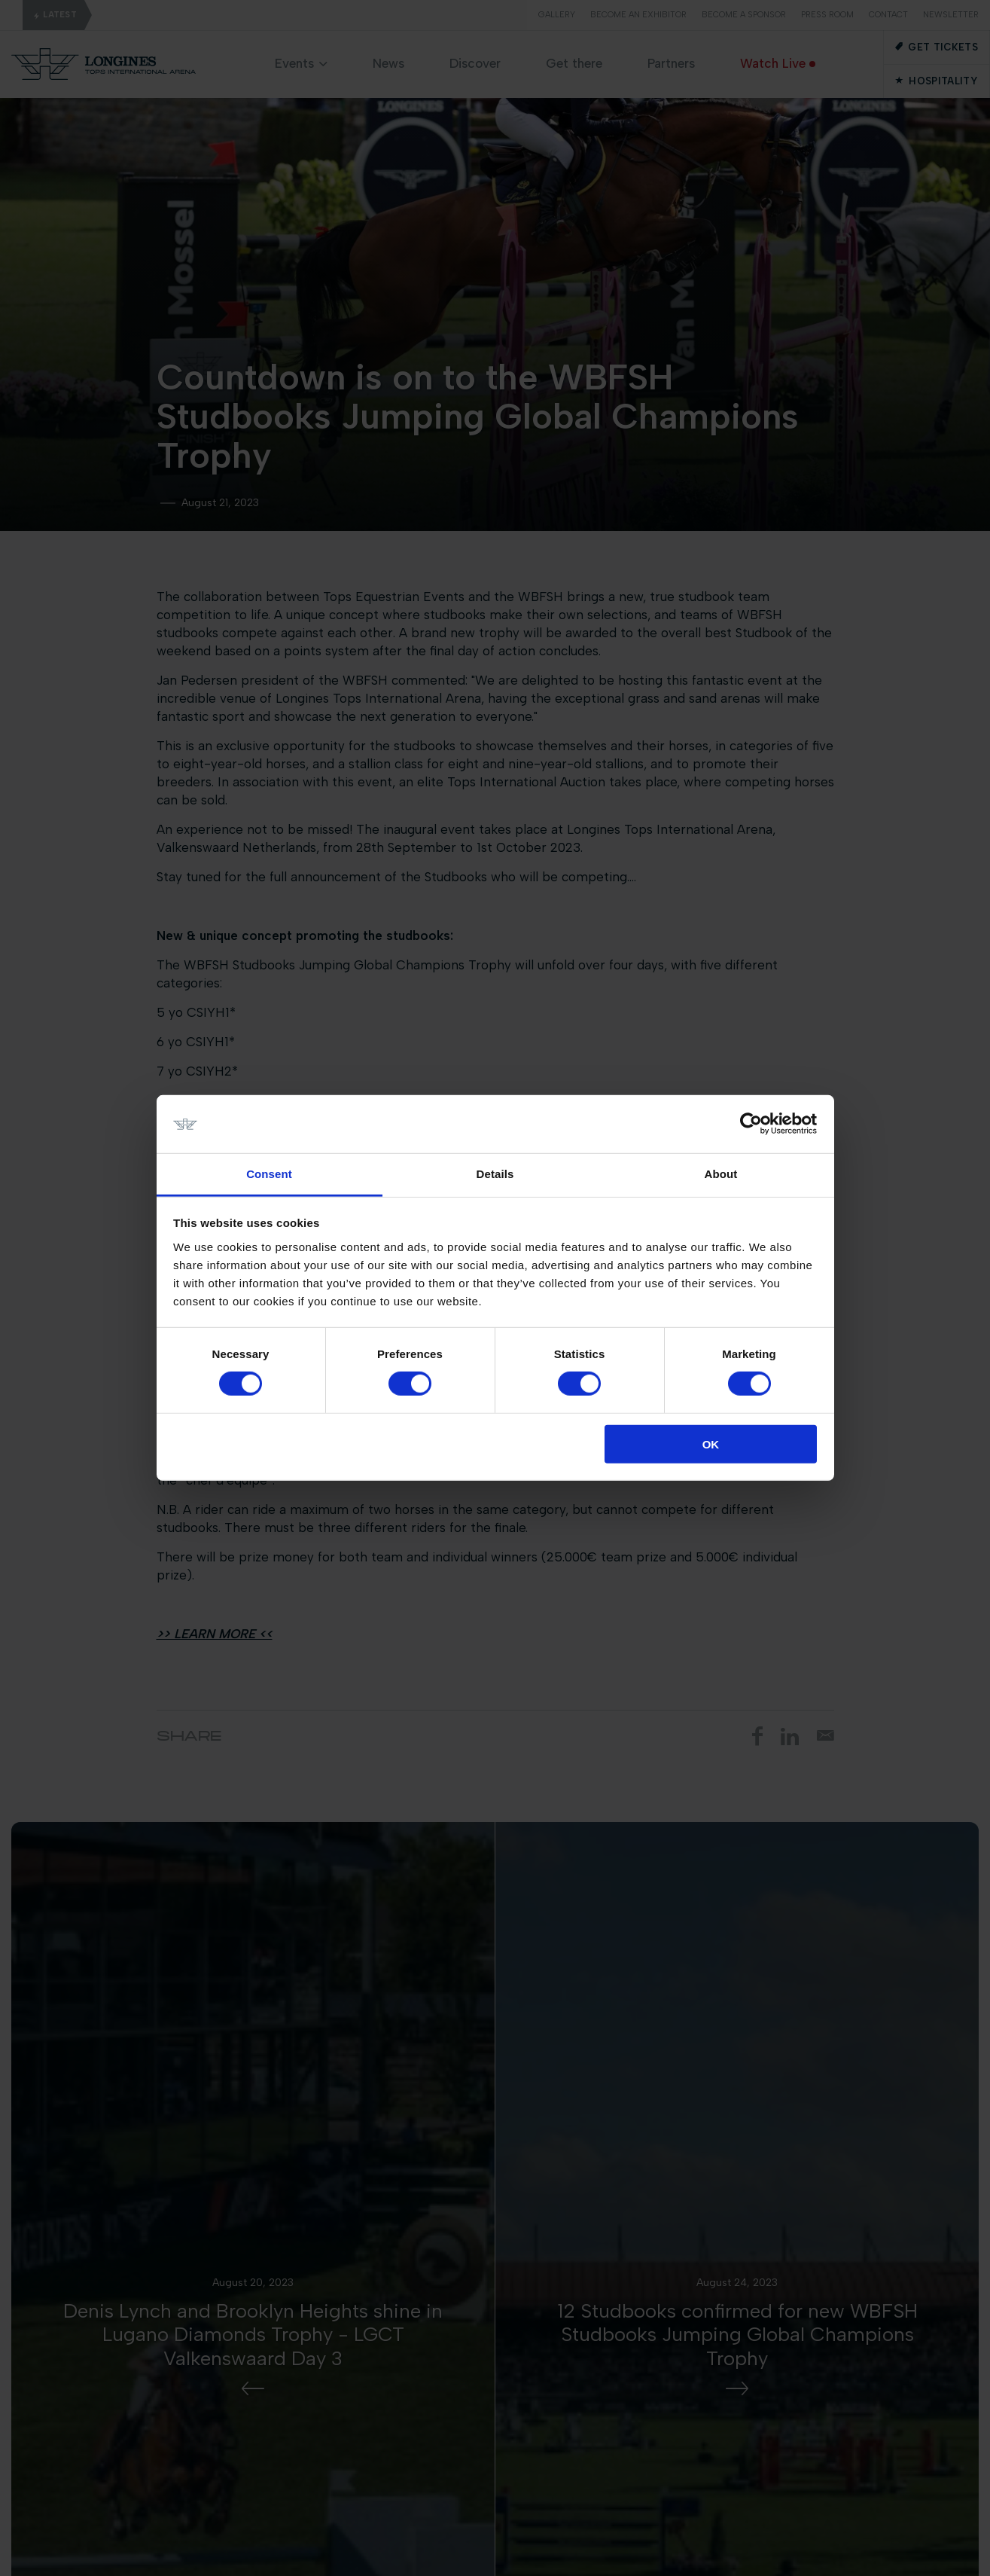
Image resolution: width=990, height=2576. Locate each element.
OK (711, 1443)
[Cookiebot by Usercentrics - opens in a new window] (751, 1124)
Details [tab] (495, 1173)
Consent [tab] (269, 1173)
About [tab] (721, 1173)
